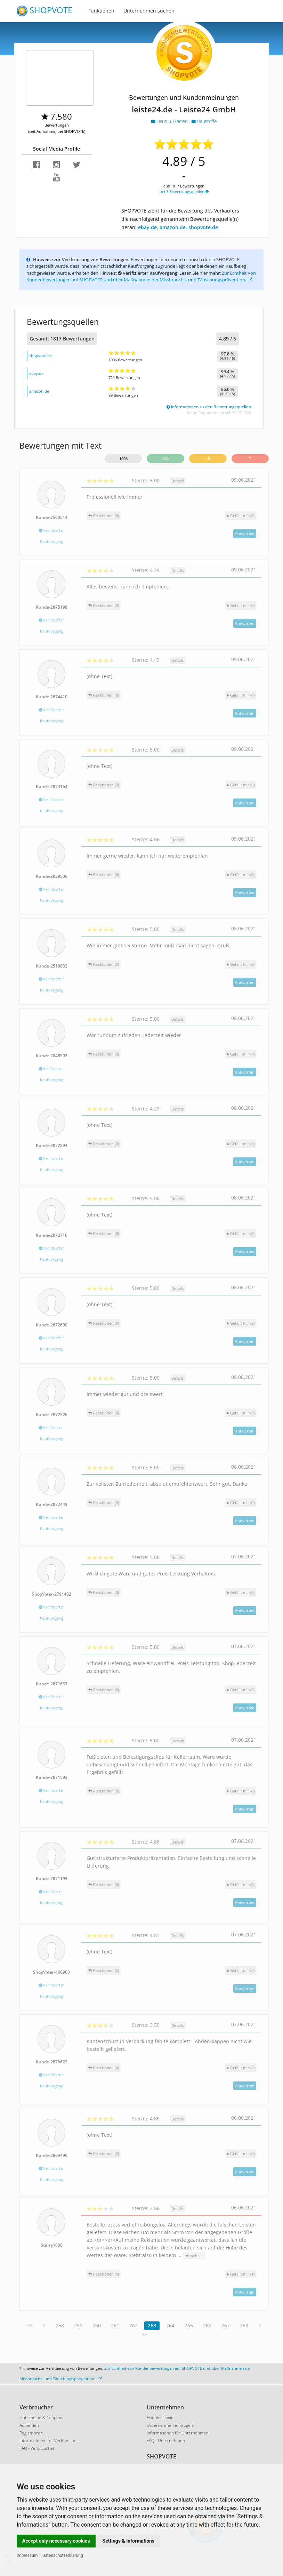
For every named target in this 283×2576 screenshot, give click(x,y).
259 (78, 2325)
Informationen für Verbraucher (48, 2440)
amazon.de (39, 391)
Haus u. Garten (170, 121)
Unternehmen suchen (149, 10)
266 (207, 2325)
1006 (123, 458)
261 (115, 2325)
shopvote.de (40, 355)
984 (165, 458)
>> (144, 2334)
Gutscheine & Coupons (41, 2418)
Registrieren (31, 2433)
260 (96, 2325)
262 (133, 2325)
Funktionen (101, 10)
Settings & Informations (129, 2541)
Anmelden (29, 2425)
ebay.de (36, 373)
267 (225, 2325)
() (240, 515)
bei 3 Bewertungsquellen (184, 191)
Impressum (27, 2555)
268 (244, 2325)
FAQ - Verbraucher (37, 2448)
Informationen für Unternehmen (178, 2433)
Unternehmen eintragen (170, 2425)
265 (189, 2325)
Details (177, 480)
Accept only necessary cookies (56, 2541)
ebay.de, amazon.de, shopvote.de (178, 227)
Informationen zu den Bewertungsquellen (209, 407)
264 (170, 2325)
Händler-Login (160, 2418)
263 (152, 2325)
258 (60, 2325)
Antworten (244, 533)
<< (30, 2325)
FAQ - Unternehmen (166, 2440)
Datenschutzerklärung (62, 2555)
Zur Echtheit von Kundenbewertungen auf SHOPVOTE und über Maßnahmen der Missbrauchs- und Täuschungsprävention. (141, 276)
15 (208, 458)
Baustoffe (204, 121)
